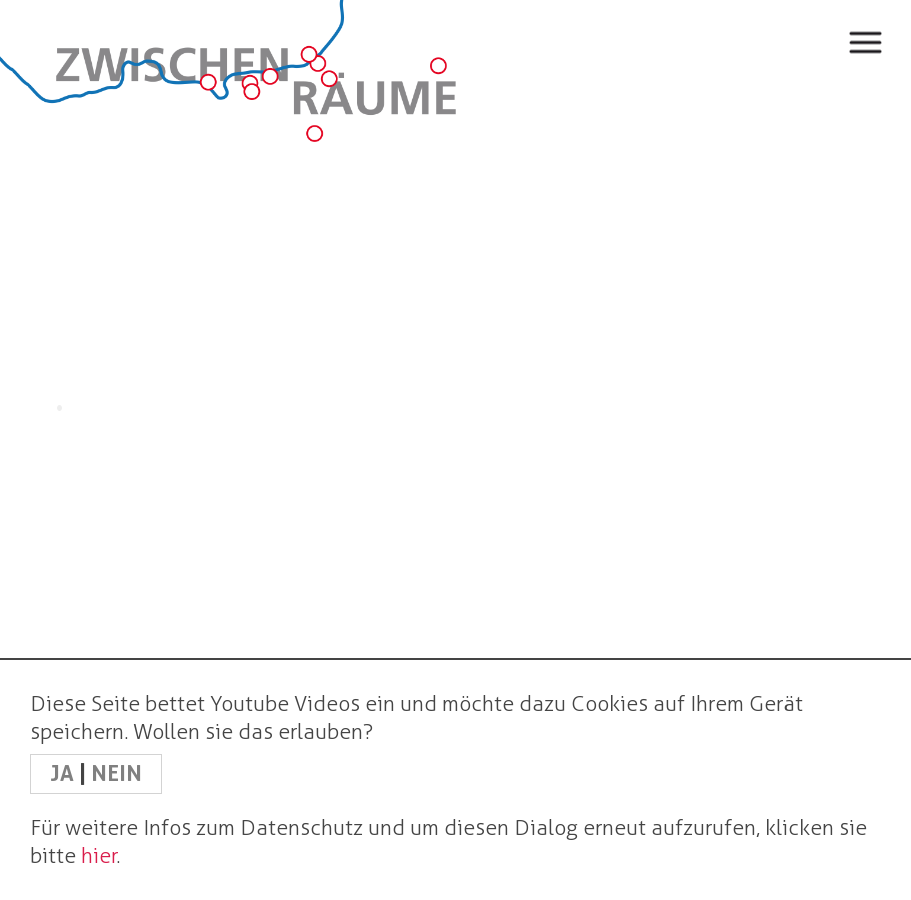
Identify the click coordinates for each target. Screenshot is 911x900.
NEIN (116, 773)
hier (98, 855)
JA (64, 773)
